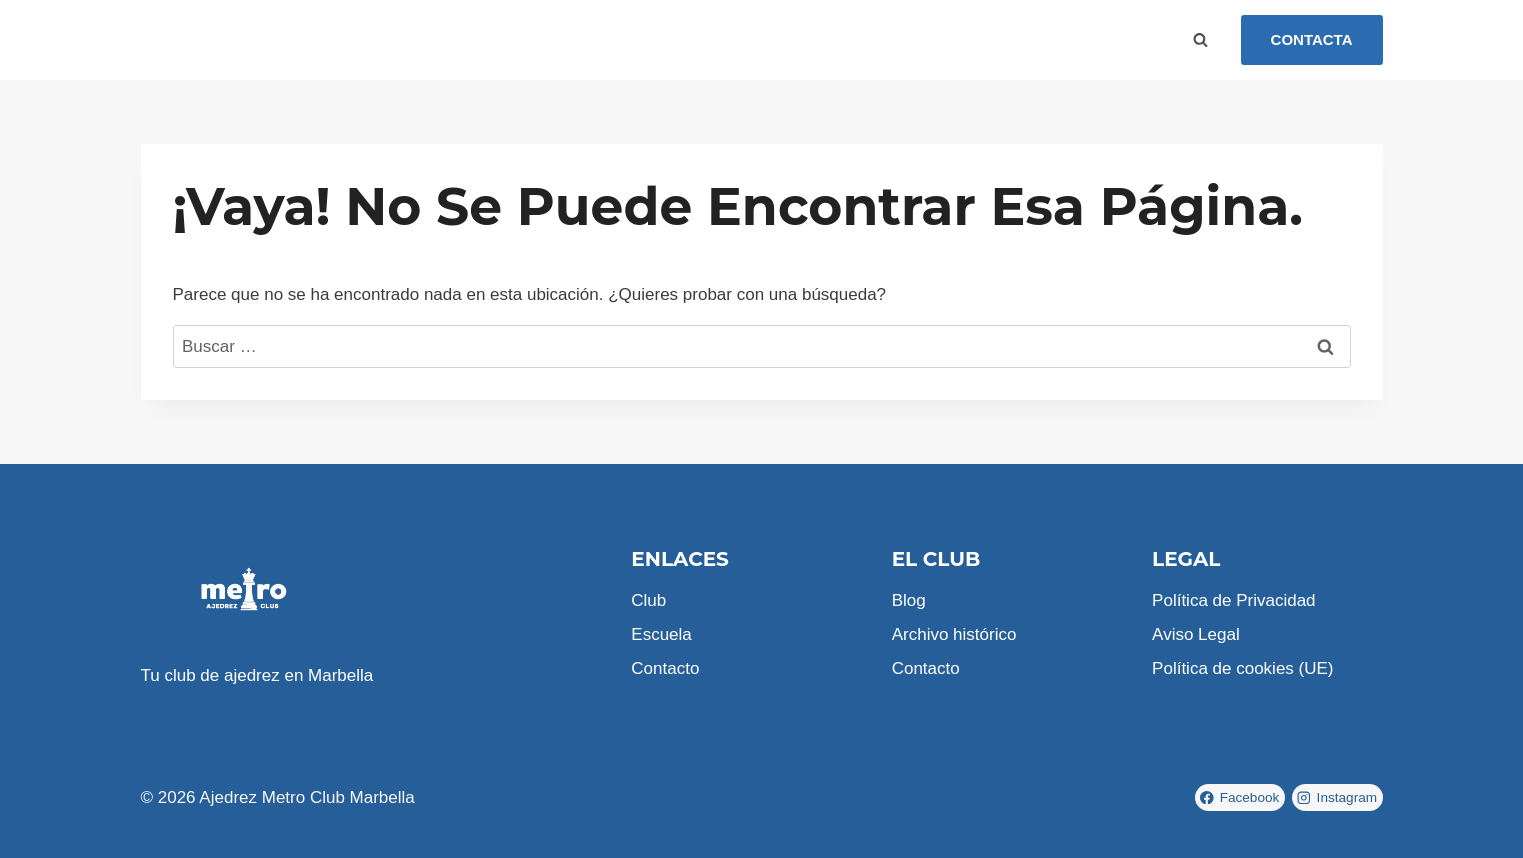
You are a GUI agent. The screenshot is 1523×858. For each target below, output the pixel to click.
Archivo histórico (954, 634)
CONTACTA (1312, 39)
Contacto (645, 39)
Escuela (506, 39)
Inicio (381, 39)
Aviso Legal (1196, 634)
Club (438, 39)
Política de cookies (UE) (1242, 668)
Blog (574, 39)
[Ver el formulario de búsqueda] (1201, 40)
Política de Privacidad (1233, 600)
